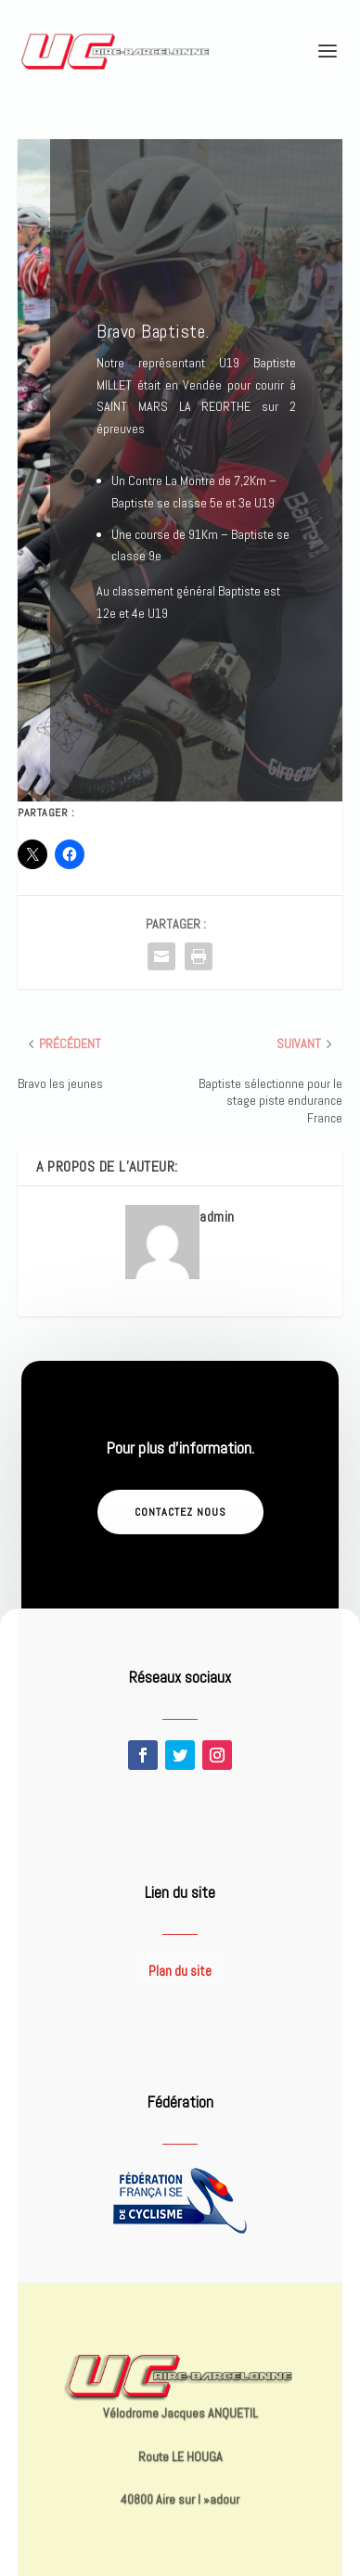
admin (217, 1216)
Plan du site (180, 1971)
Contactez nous (180, 1512)
